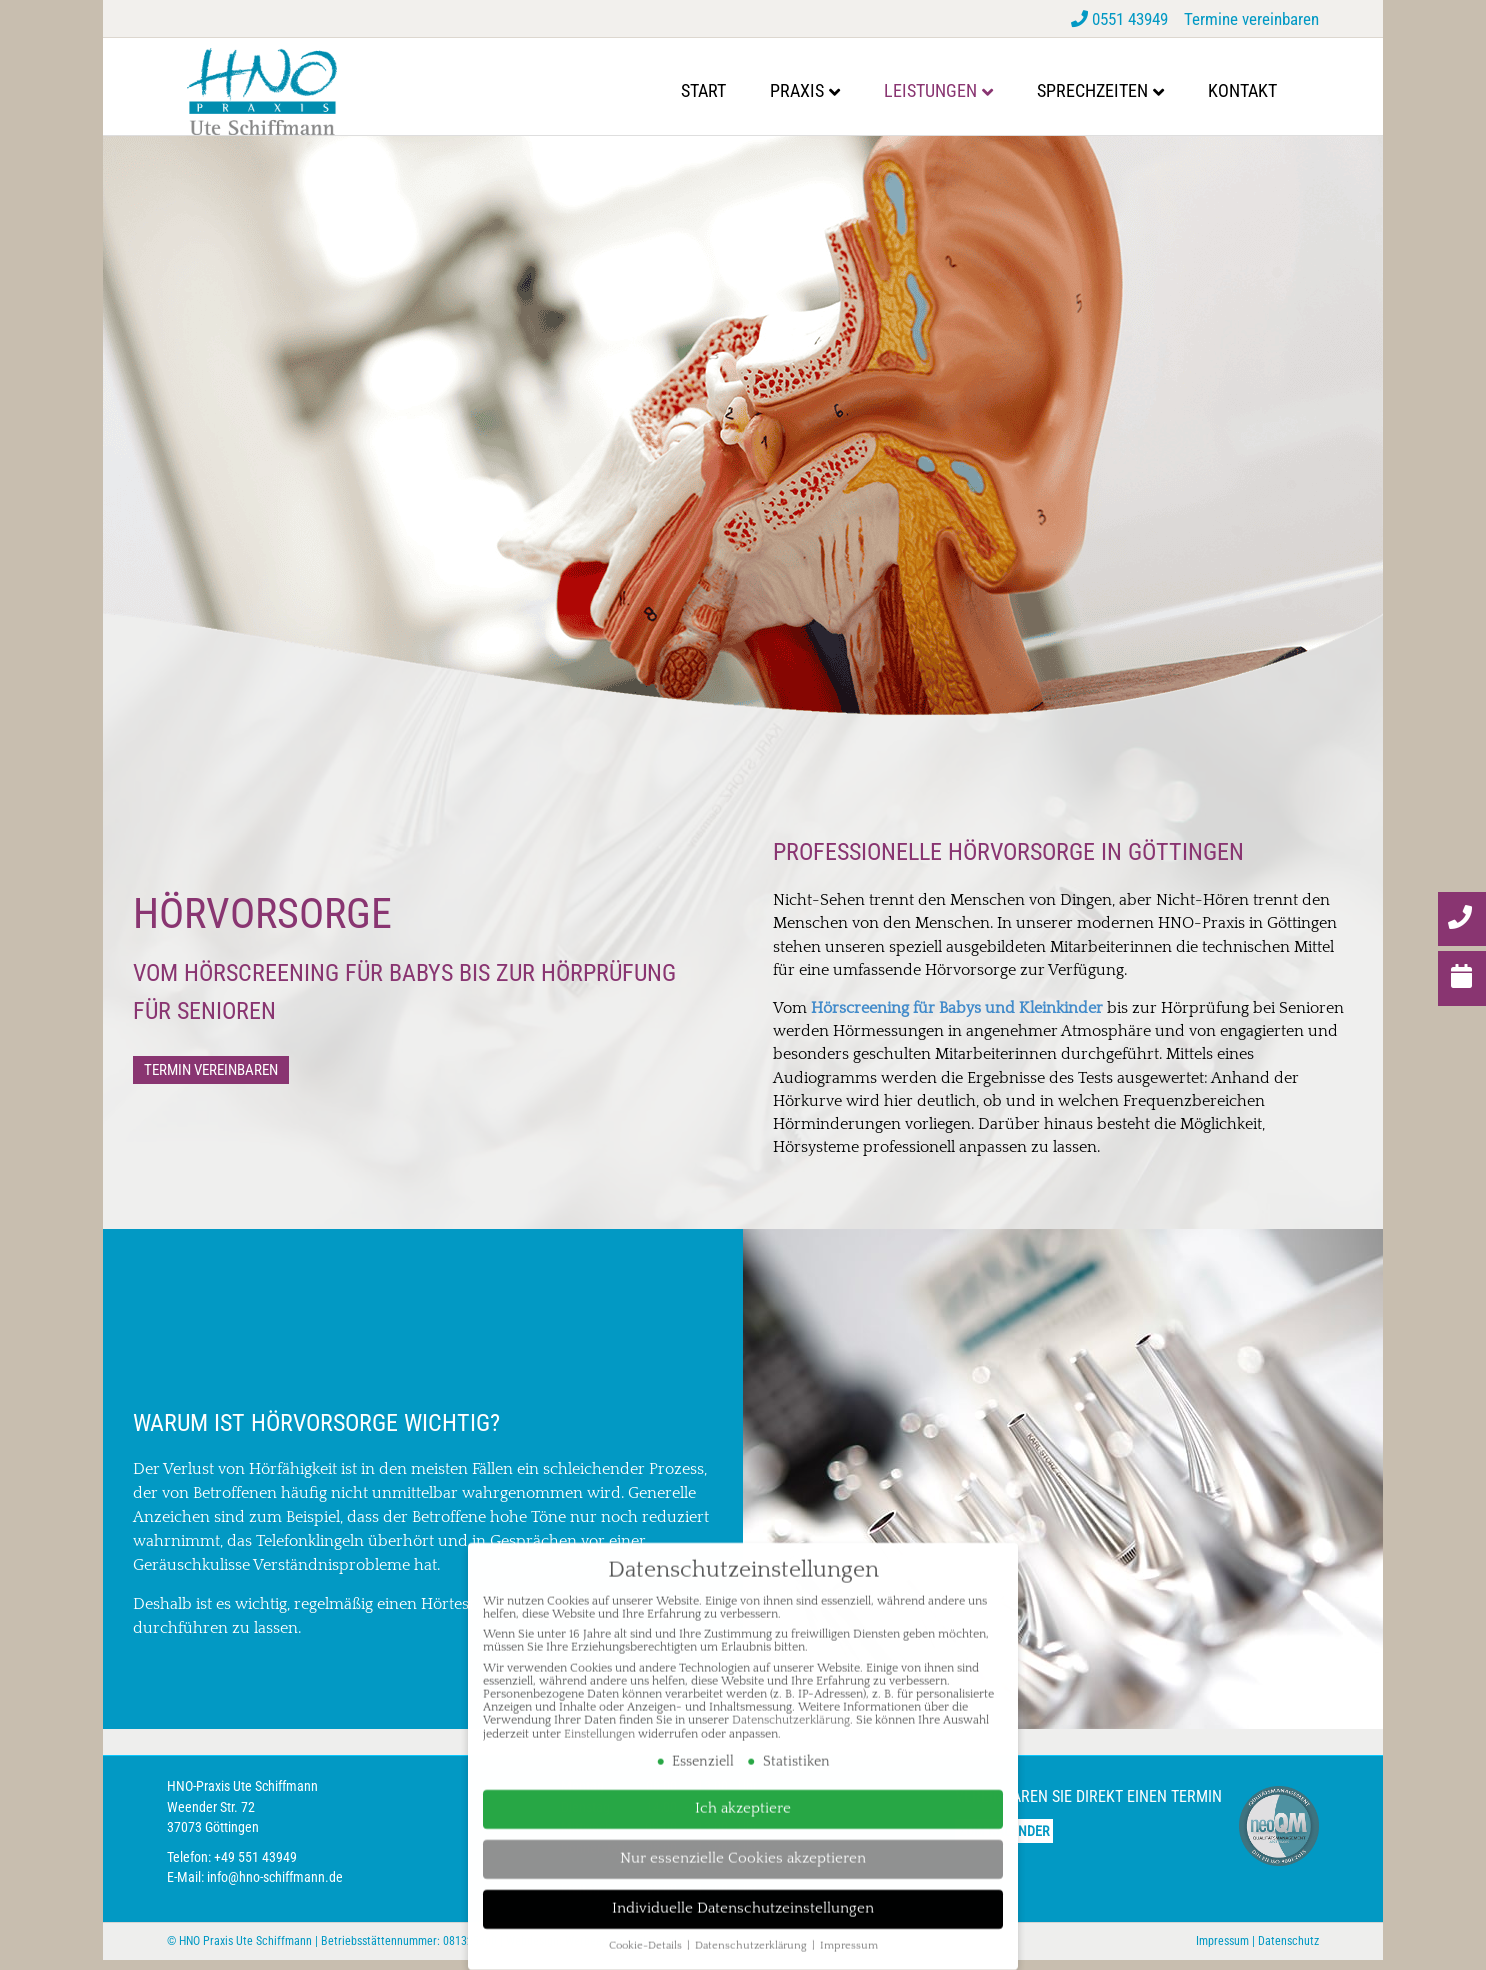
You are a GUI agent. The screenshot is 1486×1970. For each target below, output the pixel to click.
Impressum (1222, 1951)
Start (723, 90)
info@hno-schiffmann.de (275, 1887)
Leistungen (950, 90)
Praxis (817, 90)
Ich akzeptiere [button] (743, 1791)
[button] (211, 1080)
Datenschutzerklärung (791, 1703)
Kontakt (1262, 90)
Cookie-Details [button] (647, 1930)
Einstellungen (599, 1717)
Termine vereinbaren (1251, 19)
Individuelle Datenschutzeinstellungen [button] (743, 1892)
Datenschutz (1288, 1951)
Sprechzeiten (1112, 90)
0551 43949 (1121, 19)
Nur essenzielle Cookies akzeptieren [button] (743, 1841)
